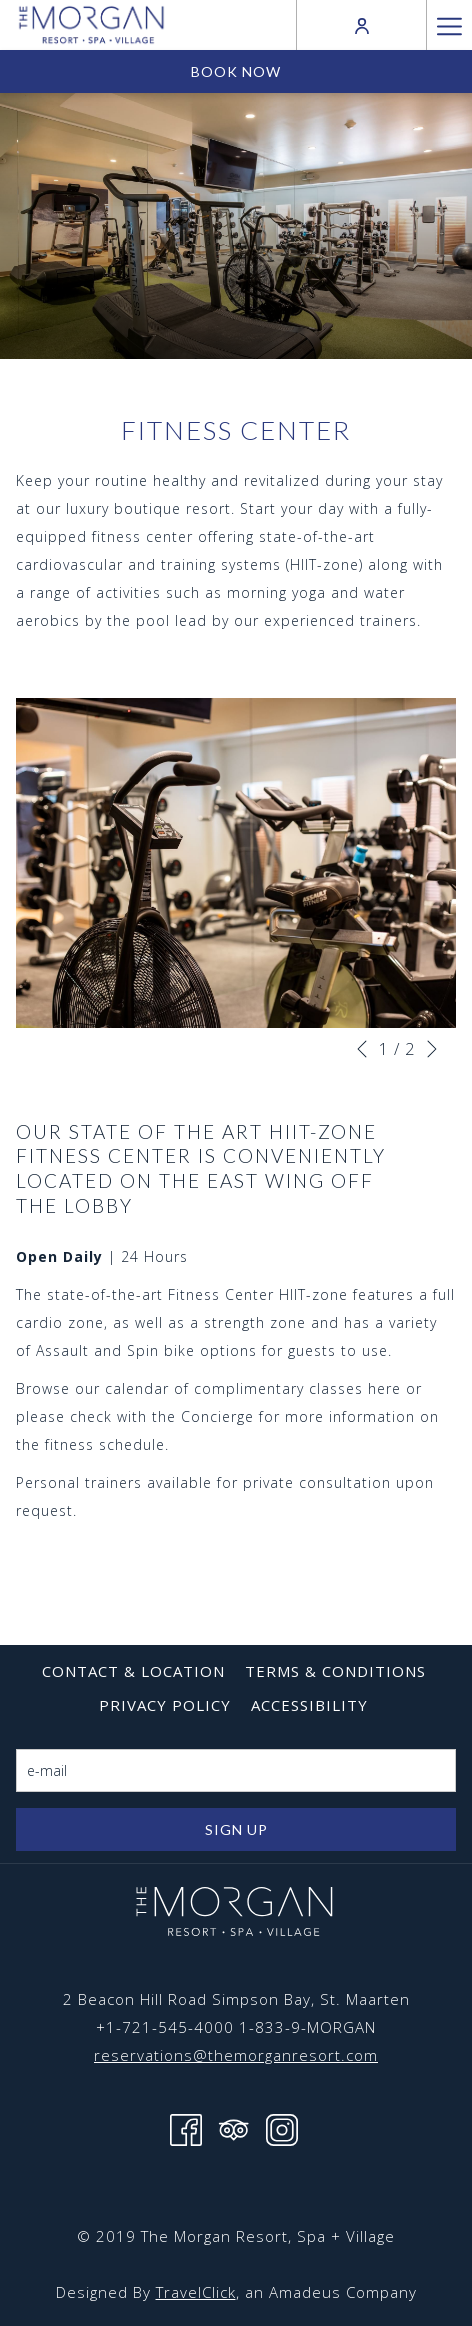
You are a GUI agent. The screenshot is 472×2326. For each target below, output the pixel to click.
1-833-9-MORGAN (307, 2027)
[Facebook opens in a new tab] (186, 2128)
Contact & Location (133, 1671)
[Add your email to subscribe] (236, 1770)
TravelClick (196, 2292)
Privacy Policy (165, 1705)
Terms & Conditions (335, 1671)
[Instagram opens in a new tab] (282, 2128)
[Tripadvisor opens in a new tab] (234, 2128)
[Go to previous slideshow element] (362, 1049)
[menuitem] (133, 1671)
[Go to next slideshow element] (432, 1049)
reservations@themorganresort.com (236, 2055)
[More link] (449, 25)
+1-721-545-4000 (165, 2027)
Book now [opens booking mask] (236, 71)
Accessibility (309, 1705)
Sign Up (236, 1829)
